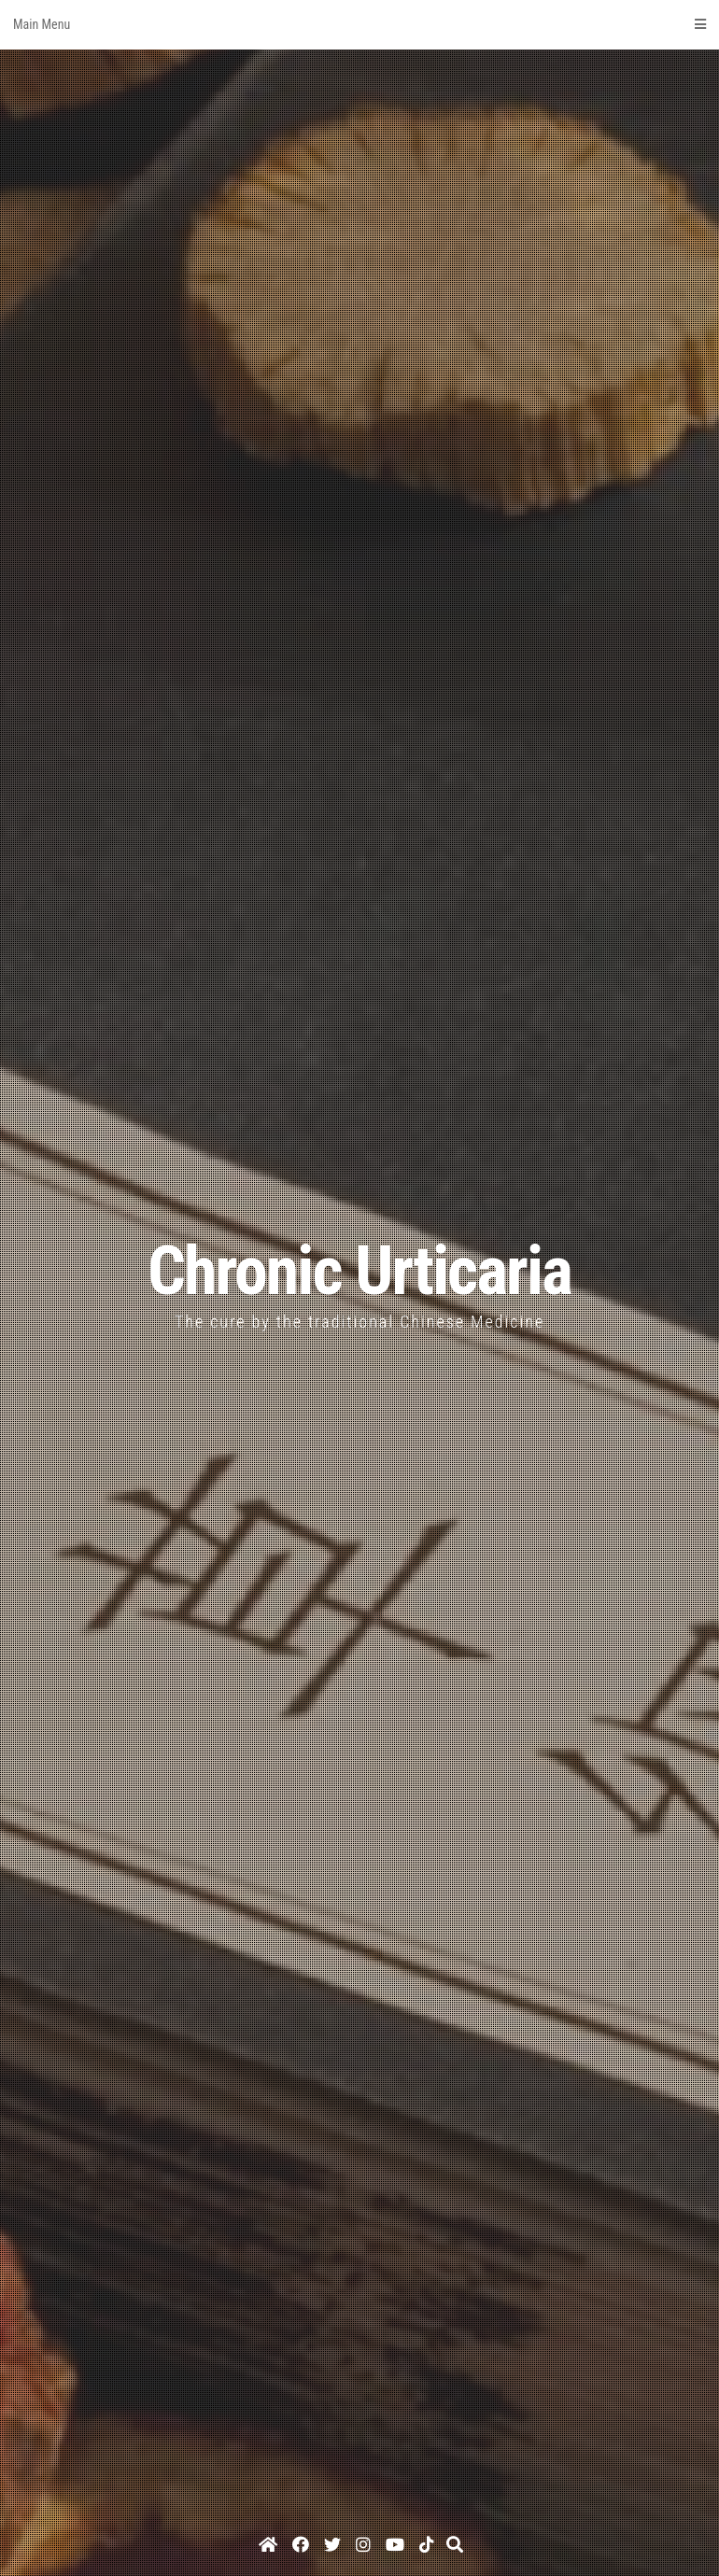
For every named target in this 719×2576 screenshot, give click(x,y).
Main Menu (359, 24)
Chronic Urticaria (359, 1271)
